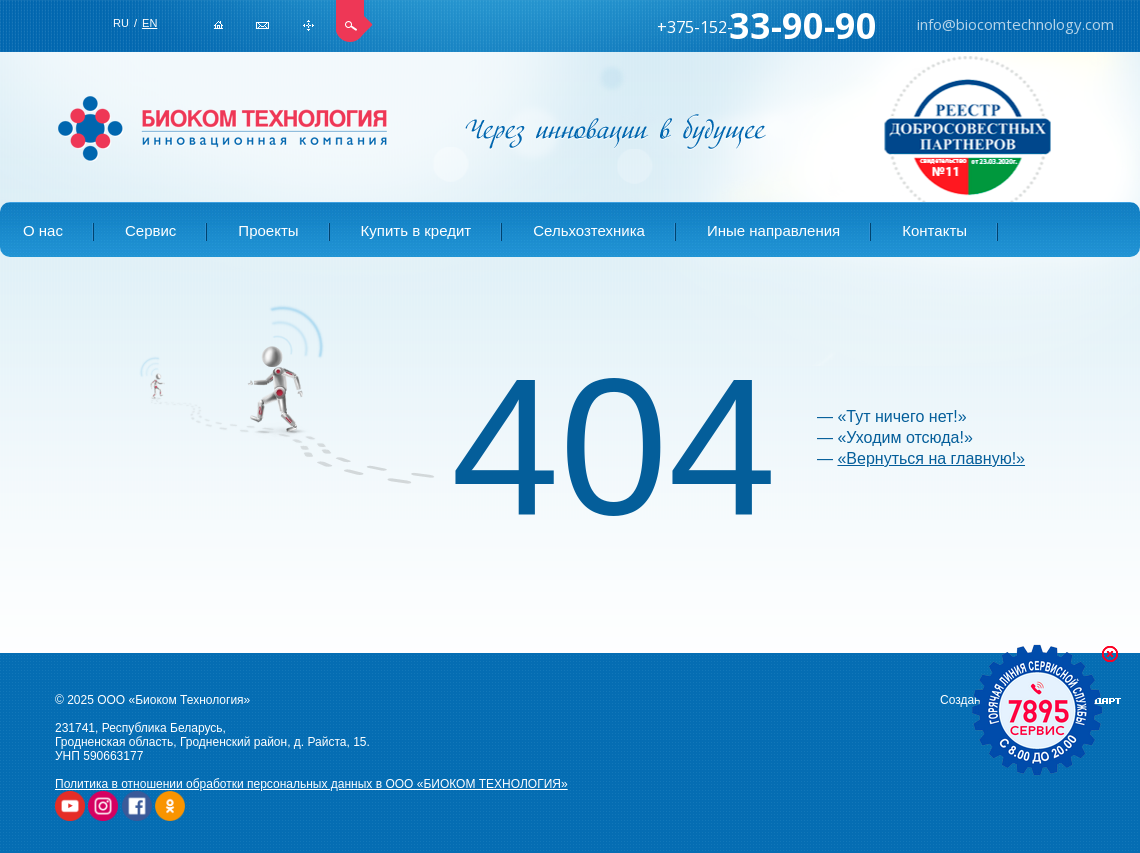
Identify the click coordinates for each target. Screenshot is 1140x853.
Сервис (150, 230)
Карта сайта (308, 25)
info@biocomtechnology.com (262, 25)
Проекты (268, 230)
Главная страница (218, 25)
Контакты (934, 230)
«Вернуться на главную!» (931, 458)
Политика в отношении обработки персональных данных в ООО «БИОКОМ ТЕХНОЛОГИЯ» (311, 784)
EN (149, 23)
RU (121, 23)
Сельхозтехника (589, 230)
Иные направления (773, 230)
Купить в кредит (416, 230)
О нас (43, 230)
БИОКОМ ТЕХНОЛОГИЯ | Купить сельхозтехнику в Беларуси (223, 129)
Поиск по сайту (354, 21)
